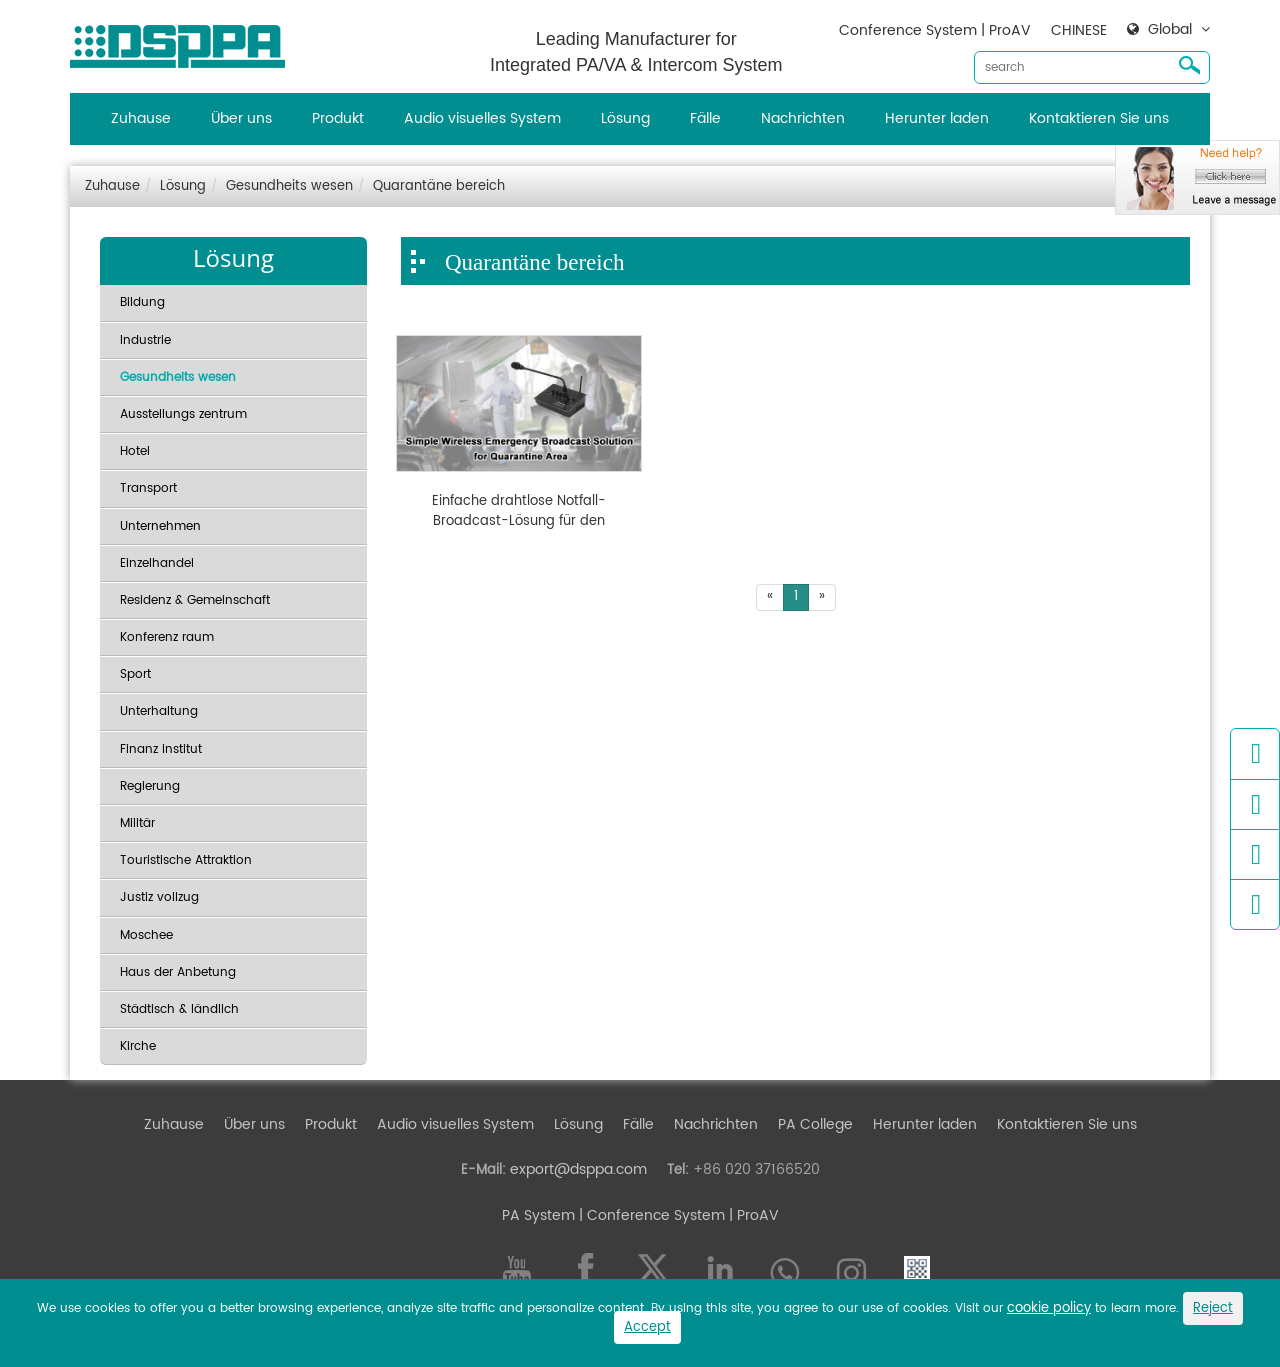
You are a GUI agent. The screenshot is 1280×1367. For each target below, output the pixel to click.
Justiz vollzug (159, 897)
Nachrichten (803, 118)
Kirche (138, 1046)
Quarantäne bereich (439, 186)
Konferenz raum (167, 637)
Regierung (150, 786)
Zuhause (141, 118)
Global (1170, 30)
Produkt (338, 118)
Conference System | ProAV (935, 30)
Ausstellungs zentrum (183, 414)
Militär (137, 823)
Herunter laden (937, 118)
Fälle (705, 118)
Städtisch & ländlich (179, 1009)
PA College (815, 1124)
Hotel (135, 451)
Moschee (146, 935)
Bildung (142, 302)
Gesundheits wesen (289, 186)
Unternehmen (160, 526)
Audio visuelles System (482, 118)
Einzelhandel (157, 563)
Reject (1213, 1308)
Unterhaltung (159, 711)
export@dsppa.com (578, 1169)
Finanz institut (161, 749)
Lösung (625, 118)
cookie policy (1049, 1308)
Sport (135, 674)
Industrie (145, 340)
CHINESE (1079, 30)
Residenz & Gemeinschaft (195, 600)
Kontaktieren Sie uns (1099, 118)
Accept (647, 1327)
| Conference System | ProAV (677, 1215)
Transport (148, 488)
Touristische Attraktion (186, 860)
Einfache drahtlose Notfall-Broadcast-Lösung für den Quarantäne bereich (519, 511)
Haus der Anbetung (178, 972)
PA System (538, 1215)
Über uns (241, 118)
